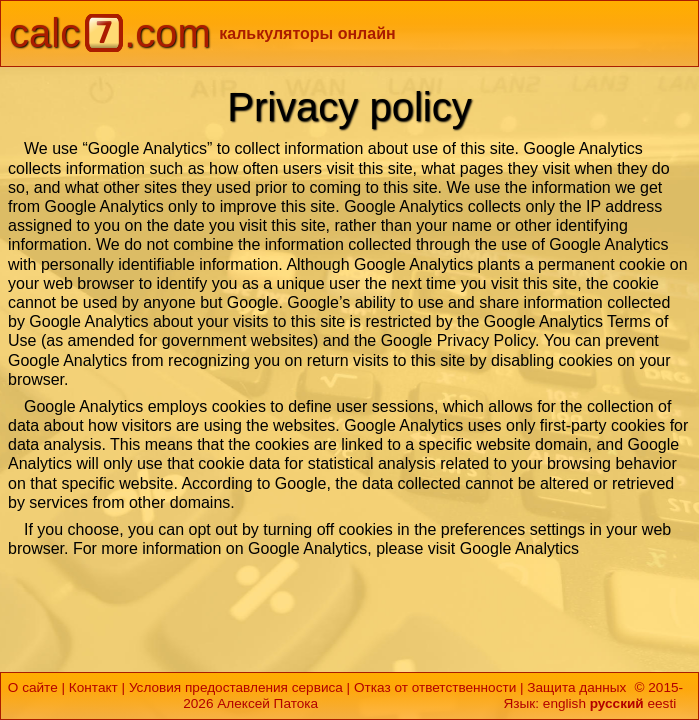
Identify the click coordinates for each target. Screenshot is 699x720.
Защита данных (576, 687)
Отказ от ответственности (435, 687)
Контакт (93, 687)
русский (617, 703)
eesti (661, 703)
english (564, 703)
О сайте (33, 687)
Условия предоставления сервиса (236, 687)
